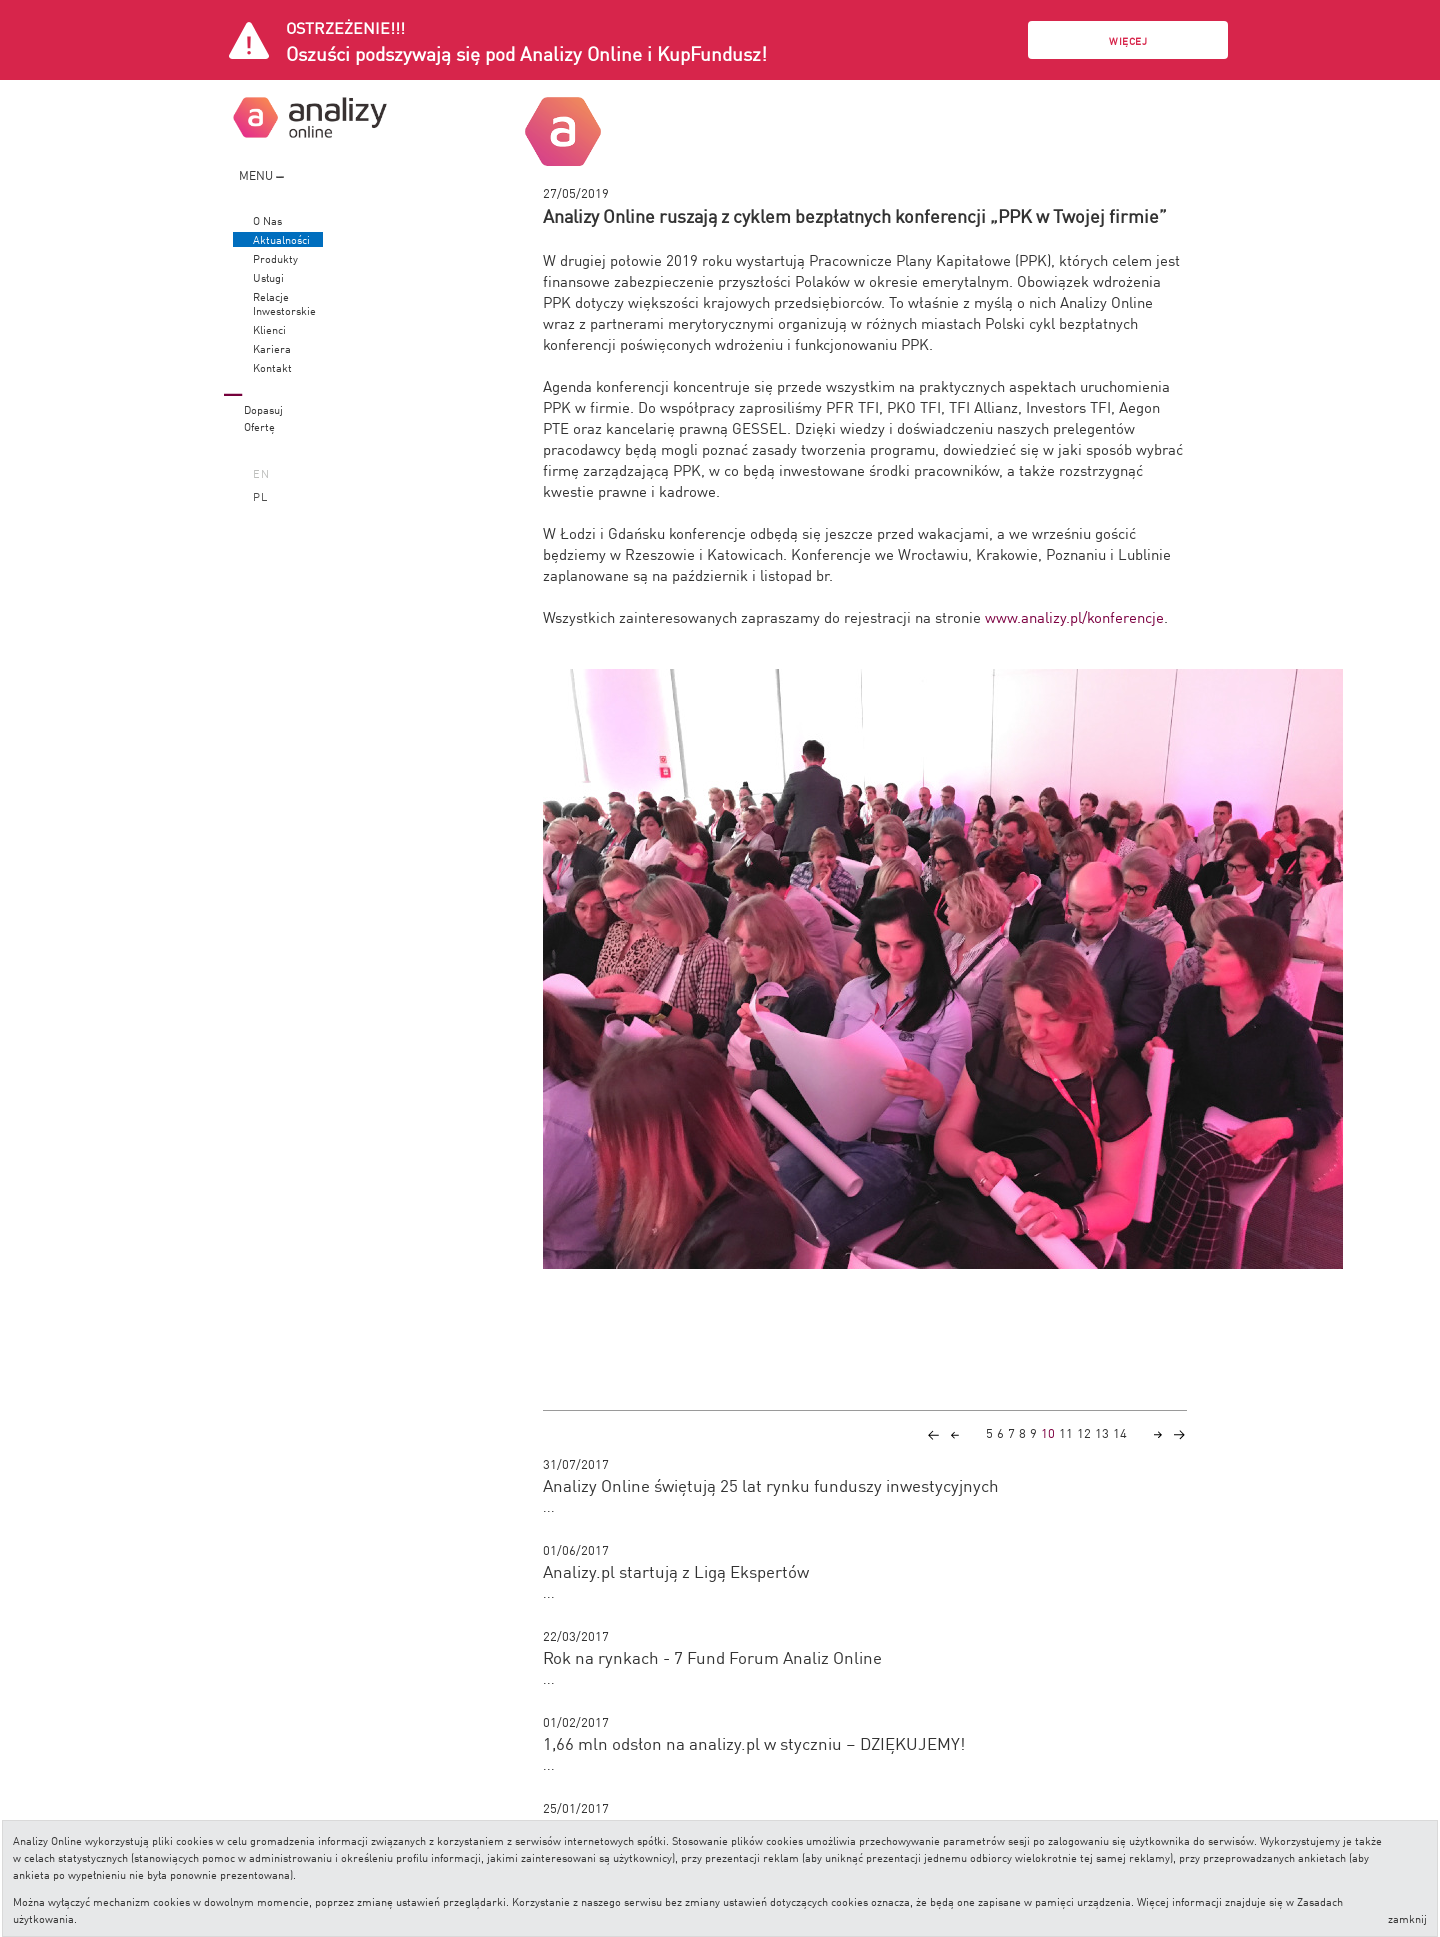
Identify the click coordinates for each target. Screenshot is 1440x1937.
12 (1084, 1432)
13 (1102, 1432)
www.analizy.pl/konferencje (1074, 616)
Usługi (268, 277)
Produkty (275, 258)
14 (1120, 1432)
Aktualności (281, 239)
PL (260, 495)
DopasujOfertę (263, 417)
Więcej (1128, 40)
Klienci (269, 329)
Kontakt (272, 367)
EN (261, 472)
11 (1066, 1432)
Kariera (272, 348)
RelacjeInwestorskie (284, 303)
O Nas (267, 220)
